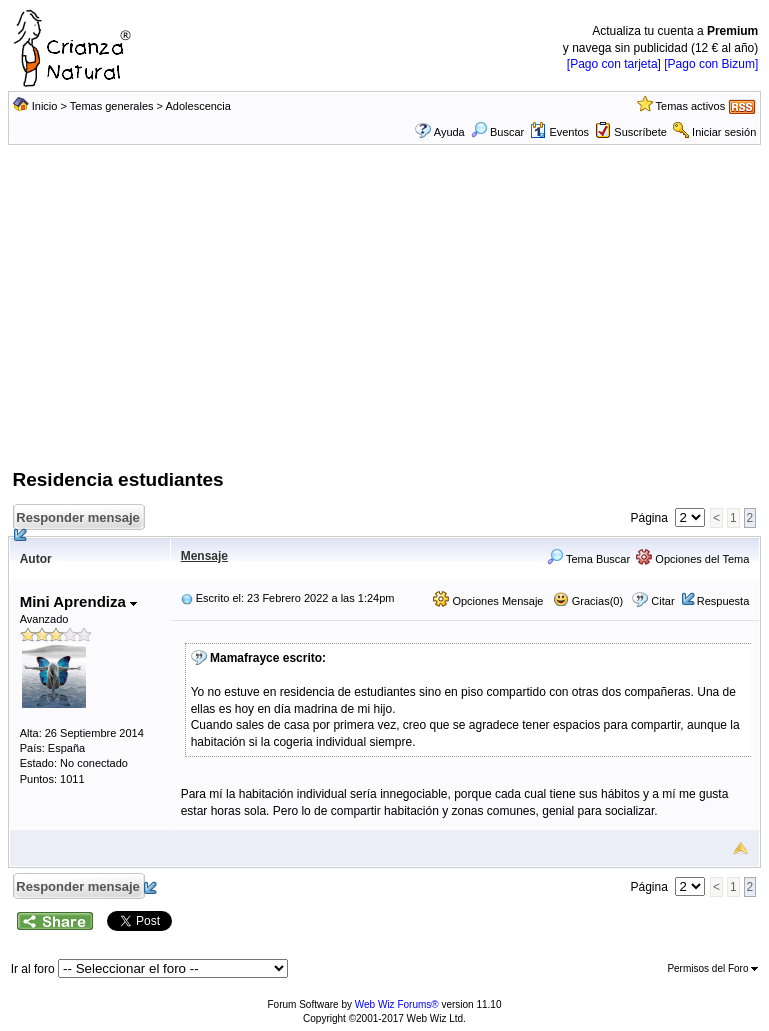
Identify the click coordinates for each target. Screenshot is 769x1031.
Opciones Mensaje (488, 601)
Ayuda (449, 132)
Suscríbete (640, 132)
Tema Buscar (588, 559)
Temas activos (691, 106)
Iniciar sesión (724, 132)
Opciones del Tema (692, 559)
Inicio (45, 106)
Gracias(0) (588, 601)
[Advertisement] (385, 317)
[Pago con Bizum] (711, 64)
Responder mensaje (80, 520)
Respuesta (723, 601)
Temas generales (112, 106)
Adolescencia (198, 106)
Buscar (497, 132)
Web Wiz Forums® (397, 1004)
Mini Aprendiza (78, 601)
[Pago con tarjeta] (614, 64)
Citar (662, 601)
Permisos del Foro (712, 968)
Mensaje (204, 556)
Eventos (559, 132)
